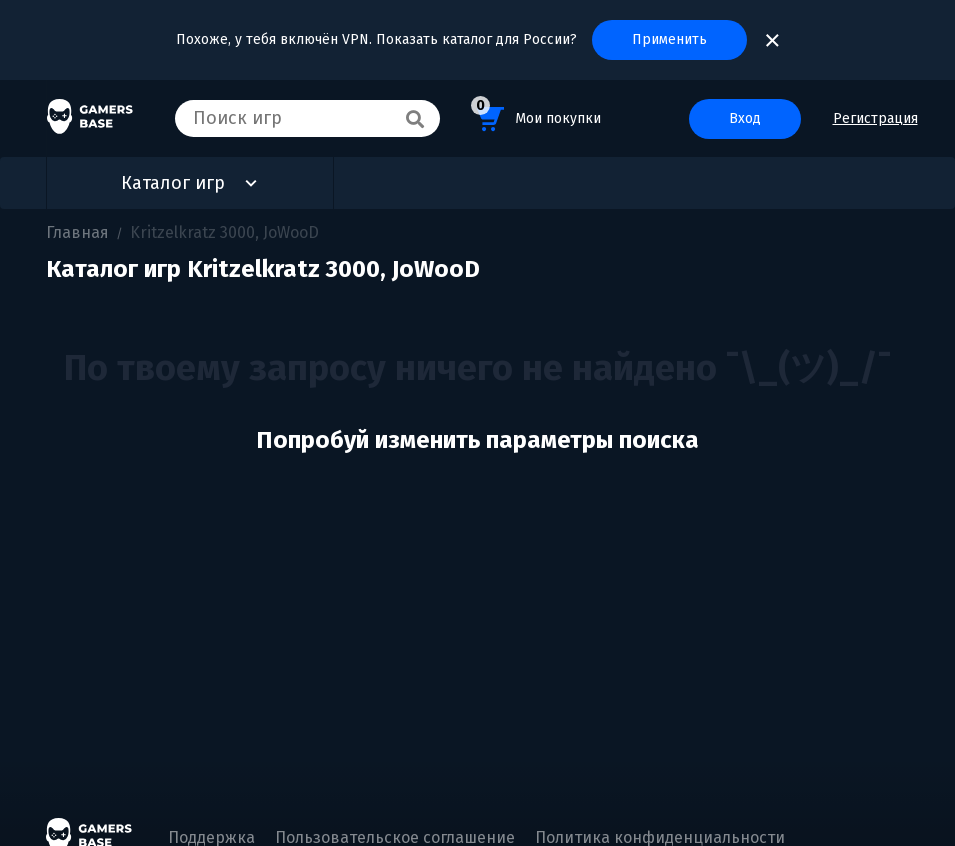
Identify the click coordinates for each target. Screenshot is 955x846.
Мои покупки (536, 115)
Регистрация (875, 118)
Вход (745, 118)
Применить (669, 39)
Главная (77, 232)
